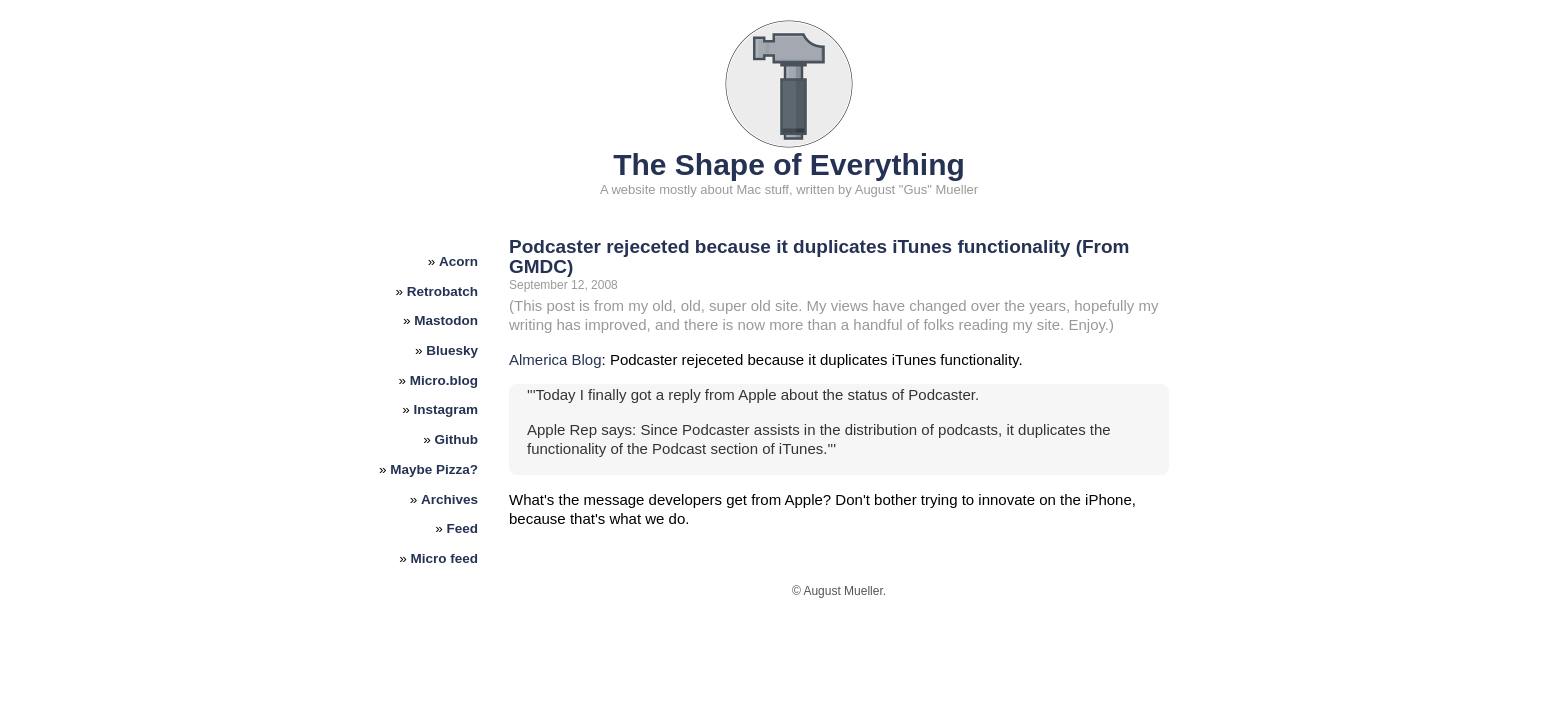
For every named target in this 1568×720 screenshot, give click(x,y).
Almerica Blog (555, 359)
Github (457, 439)
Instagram (446, 409)
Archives (449, 499)
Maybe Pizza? (434, 469)
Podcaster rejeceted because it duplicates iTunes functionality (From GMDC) (819, 256)
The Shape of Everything (789, 164)
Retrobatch (442, 291)
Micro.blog (444, 380)
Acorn (458, 261)
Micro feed (445, 558)
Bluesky (452, 350)
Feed (463, 528)
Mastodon (446, 320)
